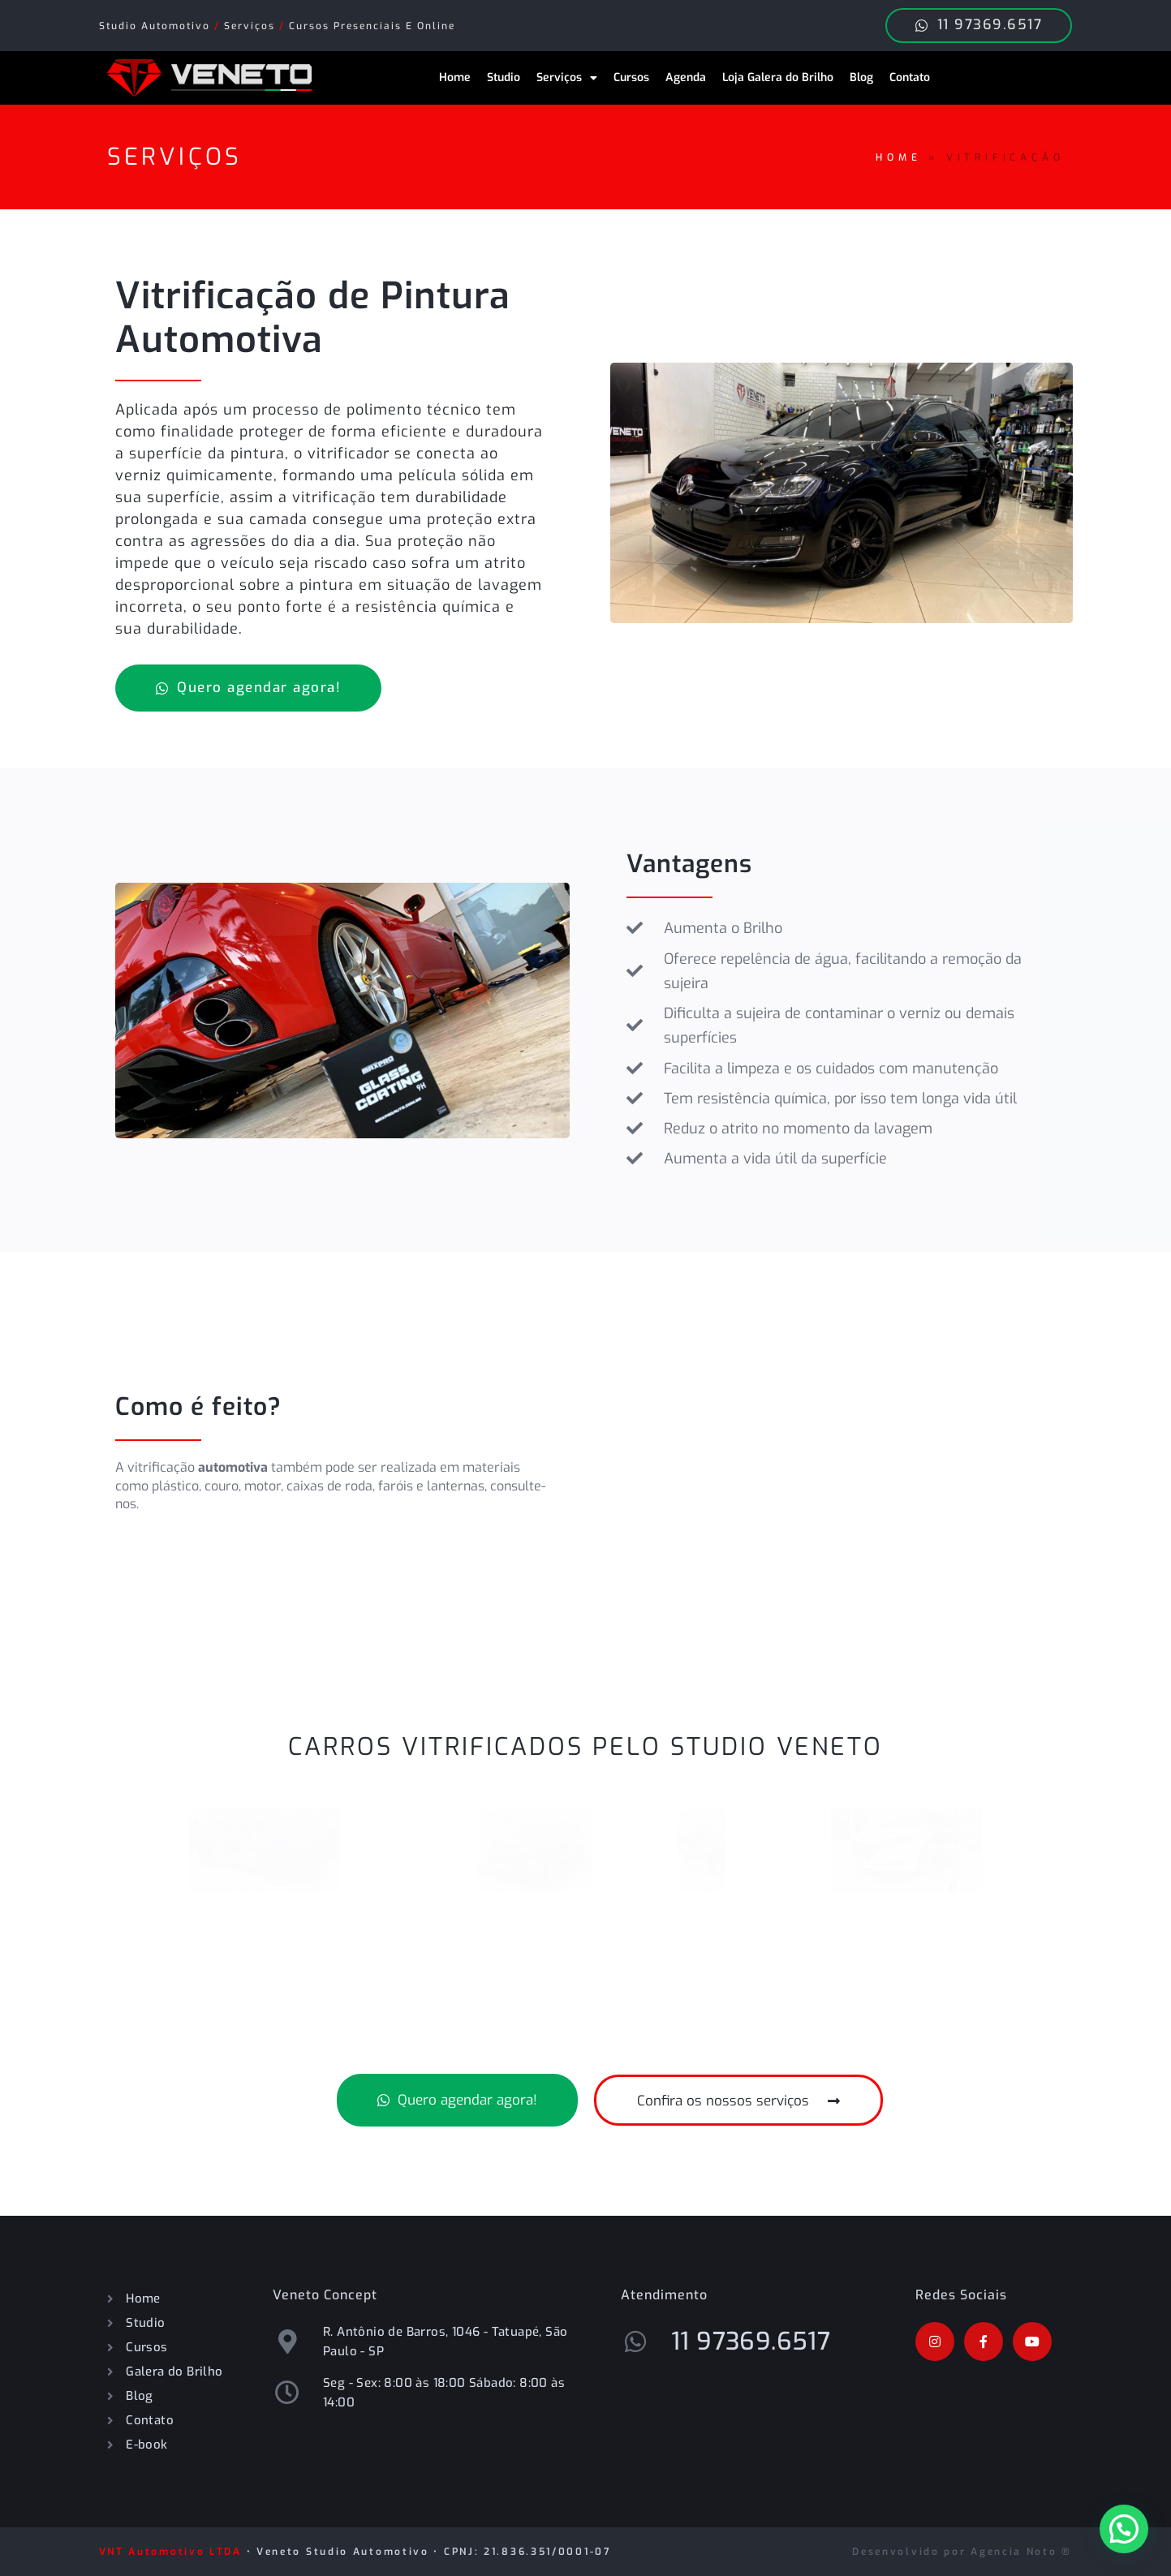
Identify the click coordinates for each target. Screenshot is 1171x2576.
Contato (909, 77)
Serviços (566, 78)
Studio (503, 77)
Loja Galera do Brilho (777, 77)
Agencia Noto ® (1021, 2551)
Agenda (685, 77)
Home (455, 77)
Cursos (631, 77)
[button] (1124, 2529)
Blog (861, 77)
